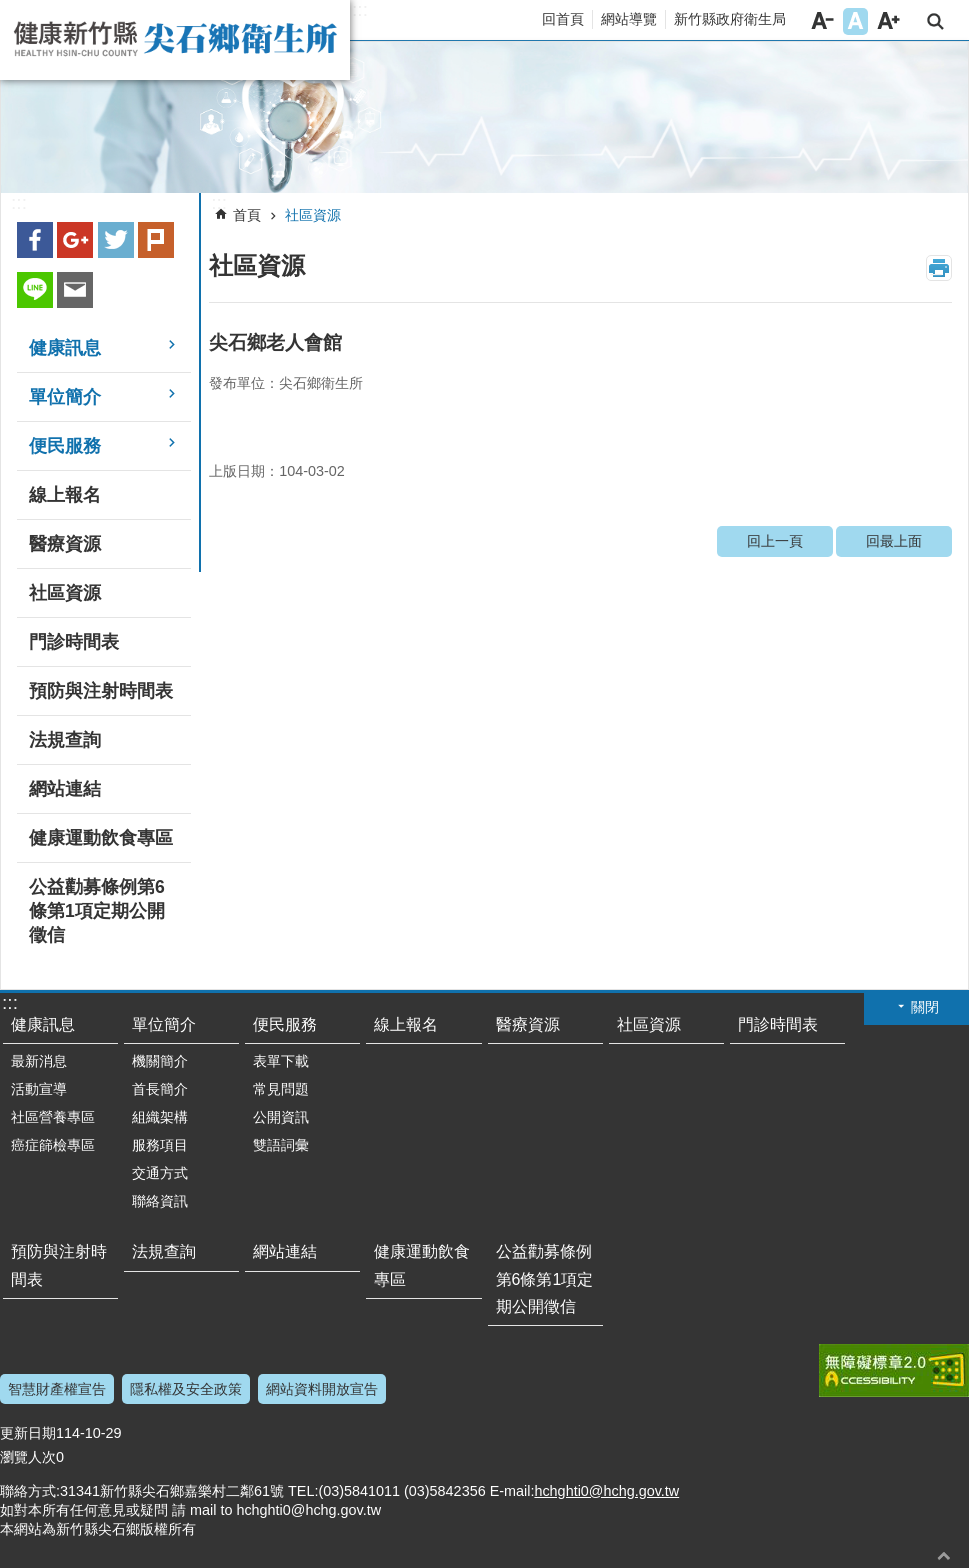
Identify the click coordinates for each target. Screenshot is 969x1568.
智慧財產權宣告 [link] (57, 1389)
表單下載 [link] (281, 1061)
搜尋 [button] (935, 21)
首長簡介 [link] (160, 1089)
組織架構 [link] (160, 1117)
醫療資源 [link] (65, 544)
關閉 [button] (925, 1007)
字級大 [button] (888, 21)
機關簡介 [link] (160, 1061)
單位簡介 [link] (65, 397)
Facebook (35, 240)
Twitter (116, 240)
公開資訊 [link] (281, 1117)
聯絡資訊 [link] (160, 1201)
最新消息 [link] (39, 1061)
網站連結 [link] (65, 789)
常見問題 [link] (281, 1089)
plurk (156, 240)
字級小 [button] (822, 21)
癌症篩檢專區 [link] (53, 1145)
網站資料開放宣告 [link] (322, 1389)
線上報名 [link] (65, 495)
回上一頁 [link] (775, 541)
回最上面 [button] (944, 1555)
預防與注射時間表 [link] (101, 691)
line (35, 290)
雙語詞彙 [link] (281, 1145)
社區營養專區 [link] (53, 1117)
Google (75, 240)
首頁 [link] (247, 215)
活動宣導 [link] (39, 1089)
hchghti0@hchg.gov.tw (606, 1491)
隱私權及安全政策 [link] (186, 1389)
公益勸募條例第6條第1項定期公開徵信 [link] (97, 911)
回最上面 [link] (894, 541)
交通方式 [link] (160, 1173)
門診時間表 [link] (74, 642)
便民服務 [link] (65, 446)
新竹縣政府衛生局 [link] (730, 19)
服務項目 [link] (160, 1145)
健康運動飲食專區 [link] (101, 838)
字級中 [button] (855, 21)
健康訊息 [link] (65, 348)
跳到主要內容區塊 (10, 10)
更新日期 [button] (28, 1433)
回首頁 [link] (563, 19)
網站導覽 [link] (629, 19)
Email (75, 290)
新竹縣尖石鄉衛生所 (175, 40)
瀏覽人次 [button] (28, 1457)
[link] (484, 117)
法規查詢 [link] (65, 740)
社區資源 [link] (65, 593)
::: (360, 10)
